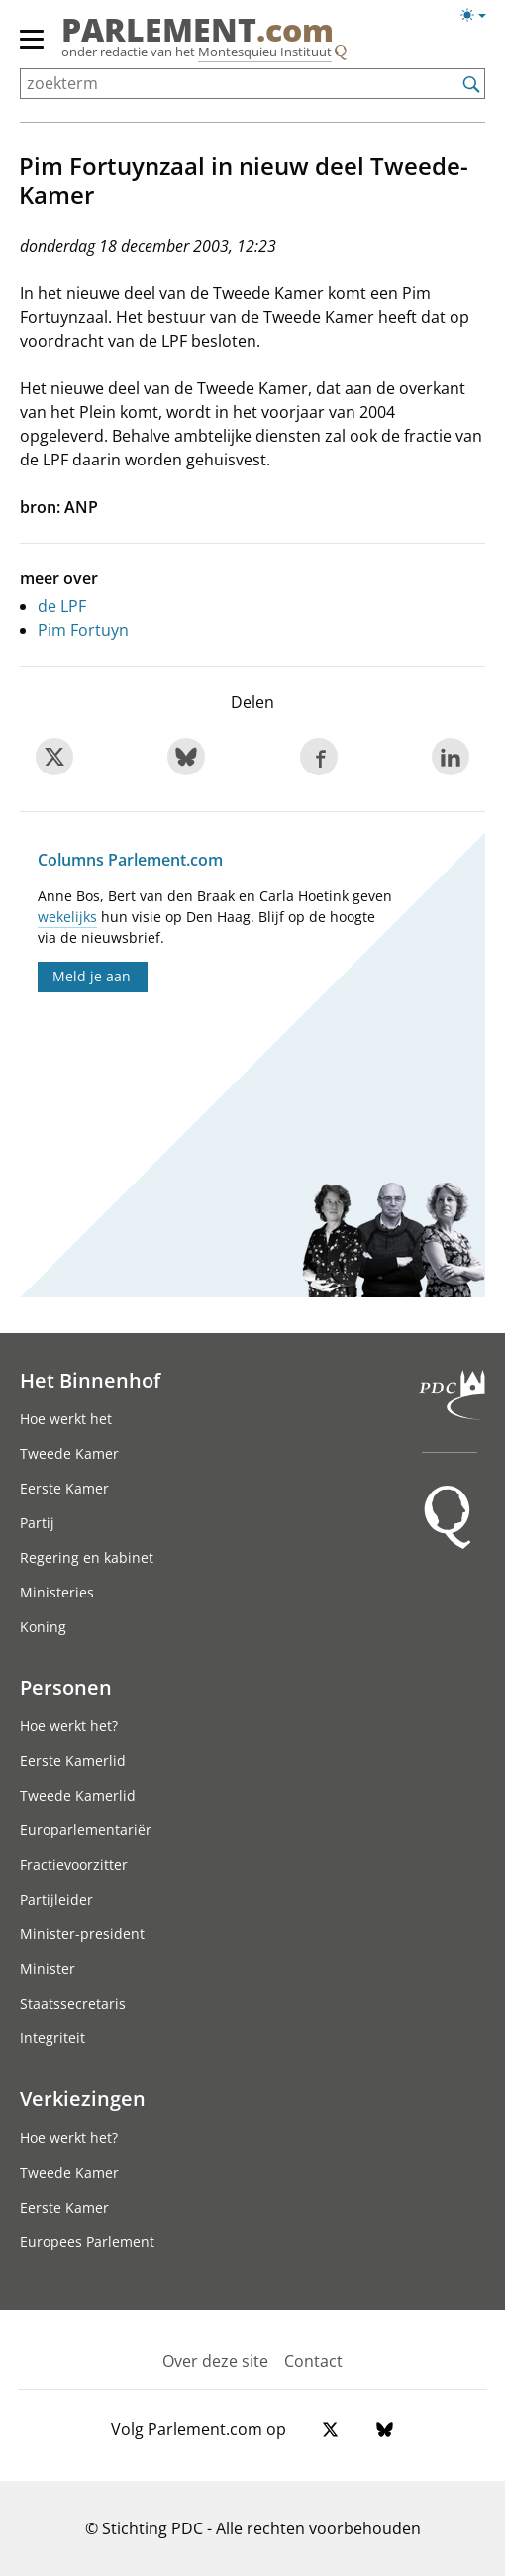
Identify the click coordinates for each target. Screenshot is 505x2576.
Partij (37, 1522)
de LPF (62, 606)
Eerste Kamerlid (73, 1760)
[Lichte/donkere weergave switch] (479, 16)
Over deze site (215, 2361)
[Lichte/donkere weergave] (479, 19)
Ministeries (57, 1592)
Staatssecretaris (73, 2003)
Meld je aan (91, 976)
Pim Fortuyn (83, 630)
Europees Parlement (87, 2241)
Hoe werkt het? (69, 1725)
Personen (66, 1686)
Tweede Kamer (69, 1453)
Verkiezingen (83, 2098)
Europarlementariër (86, 1829)
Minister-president (82, 1933)
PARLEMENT (197, 30)
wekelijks (67, 916)
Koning (43, 1626)
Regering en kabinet (86, 1557)
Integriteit (52, 2037)
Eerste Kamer (64, 1488)
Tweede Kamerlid (78, 1795)
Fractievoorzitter (74, 1864)
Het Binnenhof (90, 1379)
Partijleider (56, 1899)
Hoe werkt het (66, 1418)
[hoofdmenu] (33, 47)
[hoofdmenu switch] (32, 47)
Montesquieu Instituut (265, 51)
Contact (313, 2361)
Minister (47, 1968)
